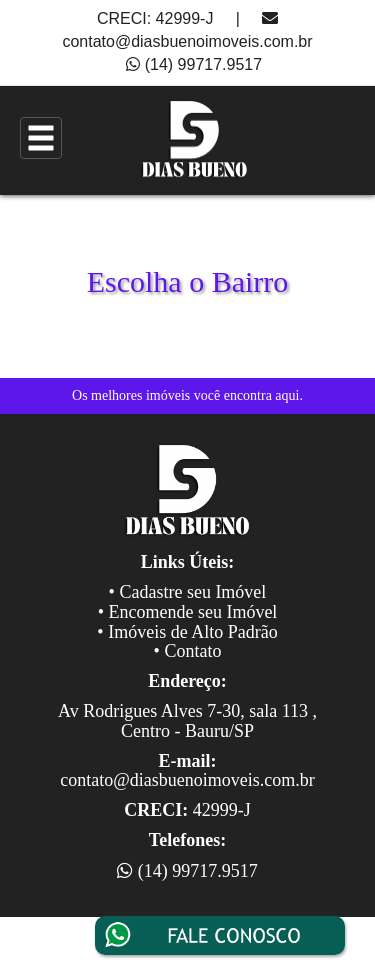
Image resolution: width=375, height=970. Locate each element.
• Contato (188, 651)
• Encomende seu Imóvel (188, 612)
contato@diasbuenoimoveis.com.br (187, 41)
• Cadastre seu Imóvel (188, 592)
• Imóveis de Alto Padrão (187, 632)
